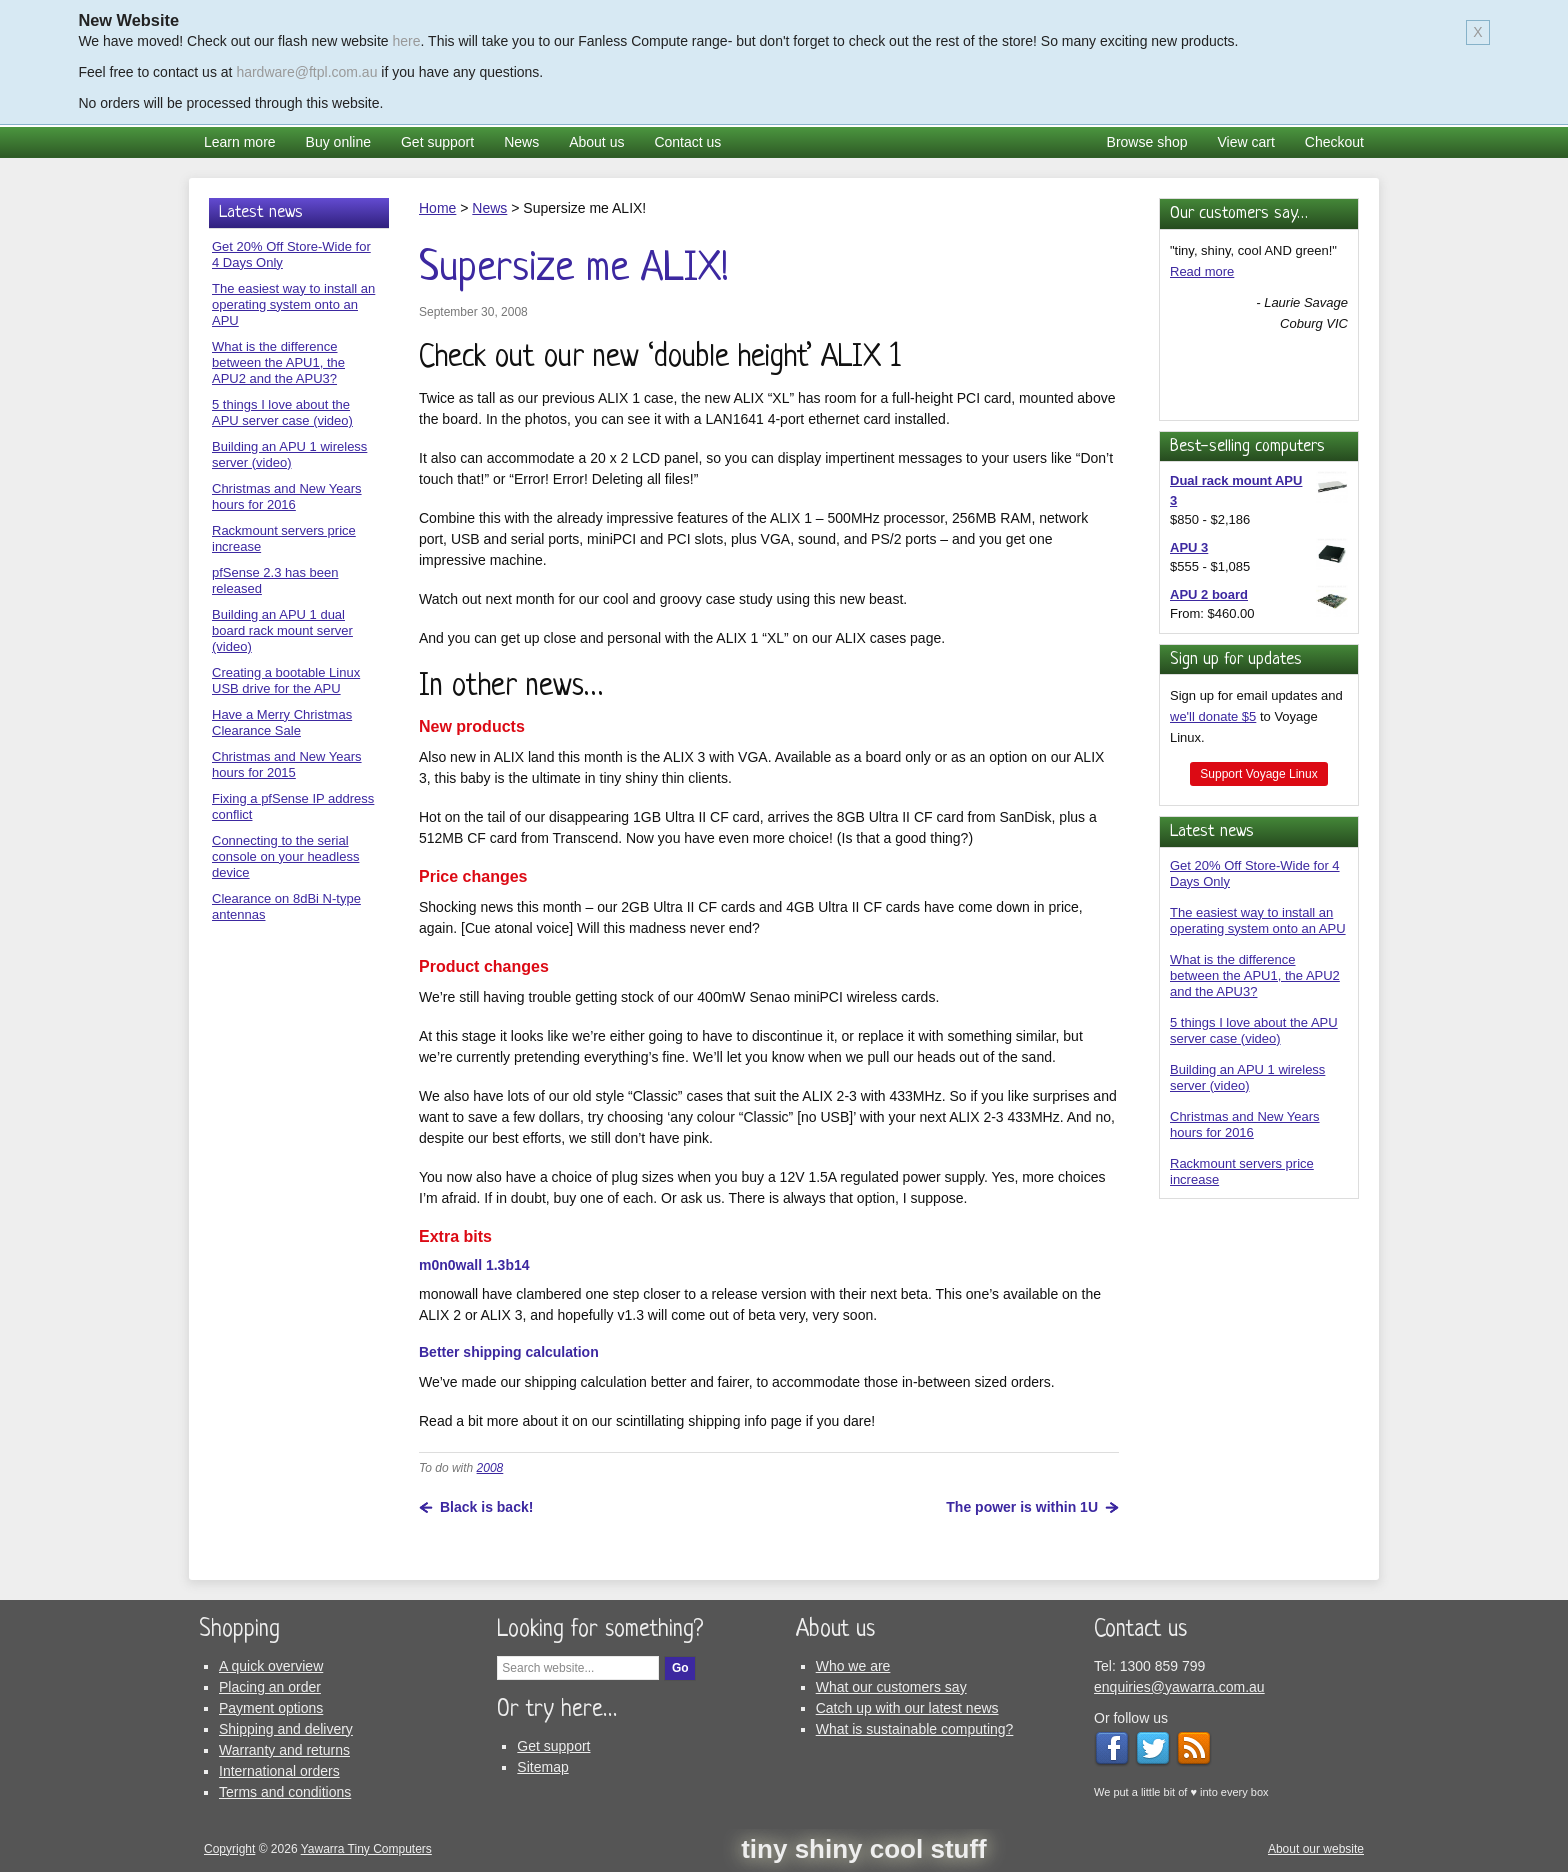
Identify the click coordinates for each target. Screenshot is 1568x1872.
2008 (490, 1468)
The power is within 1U (1022, 1507)
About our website (1316, 1849)
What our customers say (891, 1687)
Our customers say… (1239, 213)
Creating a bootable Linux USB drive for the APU (286, 680)
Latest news (1212, 831)
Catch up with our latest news (907, 1708)
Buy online (338, 142)
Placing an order (270, 1687)
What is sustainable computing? (915, 1729)
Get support (437, 142)
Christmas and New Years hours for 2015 (287, 764)
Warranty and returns (284, 1750)
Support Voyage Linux (1258, 774)
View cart (1246, 142)
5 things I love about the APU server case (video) (1254, 1030)
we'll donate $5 (1213, 716)
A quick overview (271, 1666)
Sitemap (542, 1767)
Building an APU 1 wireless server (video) (1247, 1077)
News (521, 142)
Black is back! (486, 1507)
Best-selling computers (1247, 446)
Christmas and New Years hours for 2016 (1245, 1124)
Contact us (687, 142)
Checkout (1334, 142)
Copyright (229, 1849)
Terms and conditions (285, 1792)
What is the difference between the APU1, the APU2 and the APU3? (1255, 975)
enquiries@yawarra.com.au (1179, 1687)
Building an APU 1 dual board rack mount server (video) (282, 630)
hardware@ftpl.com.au (306, 72)
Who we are (853, 1666)
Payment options (271, 1708)
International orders (279, 1771)
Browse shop (1147, 142)
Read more (1202, 271)
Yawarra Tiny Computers (366, 1849)
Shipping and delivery (286, 1729)
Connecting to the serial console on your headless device (285, 856)
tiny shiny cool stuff (864, 1849)
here (407, 41)
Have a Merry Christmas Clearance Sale (282, 722)
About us (596, 142)
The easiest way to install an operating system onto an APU (1258, 920)
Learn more (240, 142)
